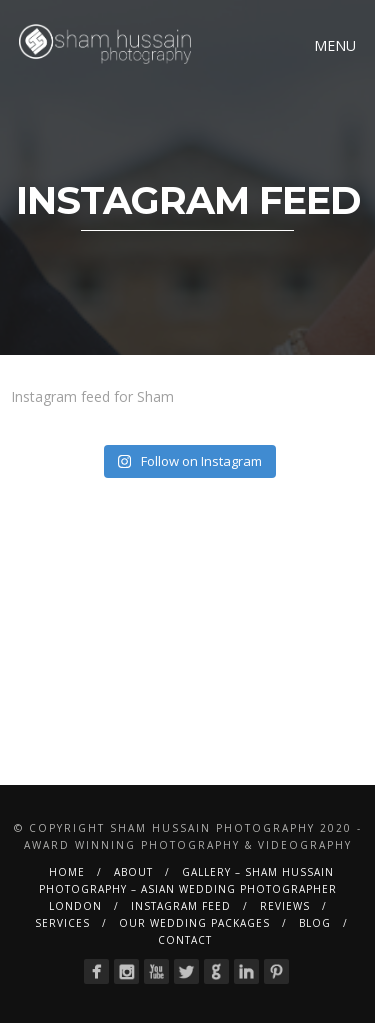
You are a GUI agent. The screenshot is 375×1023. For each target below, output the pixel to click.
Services (62, 923)
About (133, 872)
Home (67, 872)
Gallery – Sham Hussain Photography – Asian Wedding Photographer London (188, 889)
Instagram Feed (181, 906)
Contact (185, 940)
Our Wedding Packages (194, 923)
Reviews (285, 906)
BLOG (315, 923)
